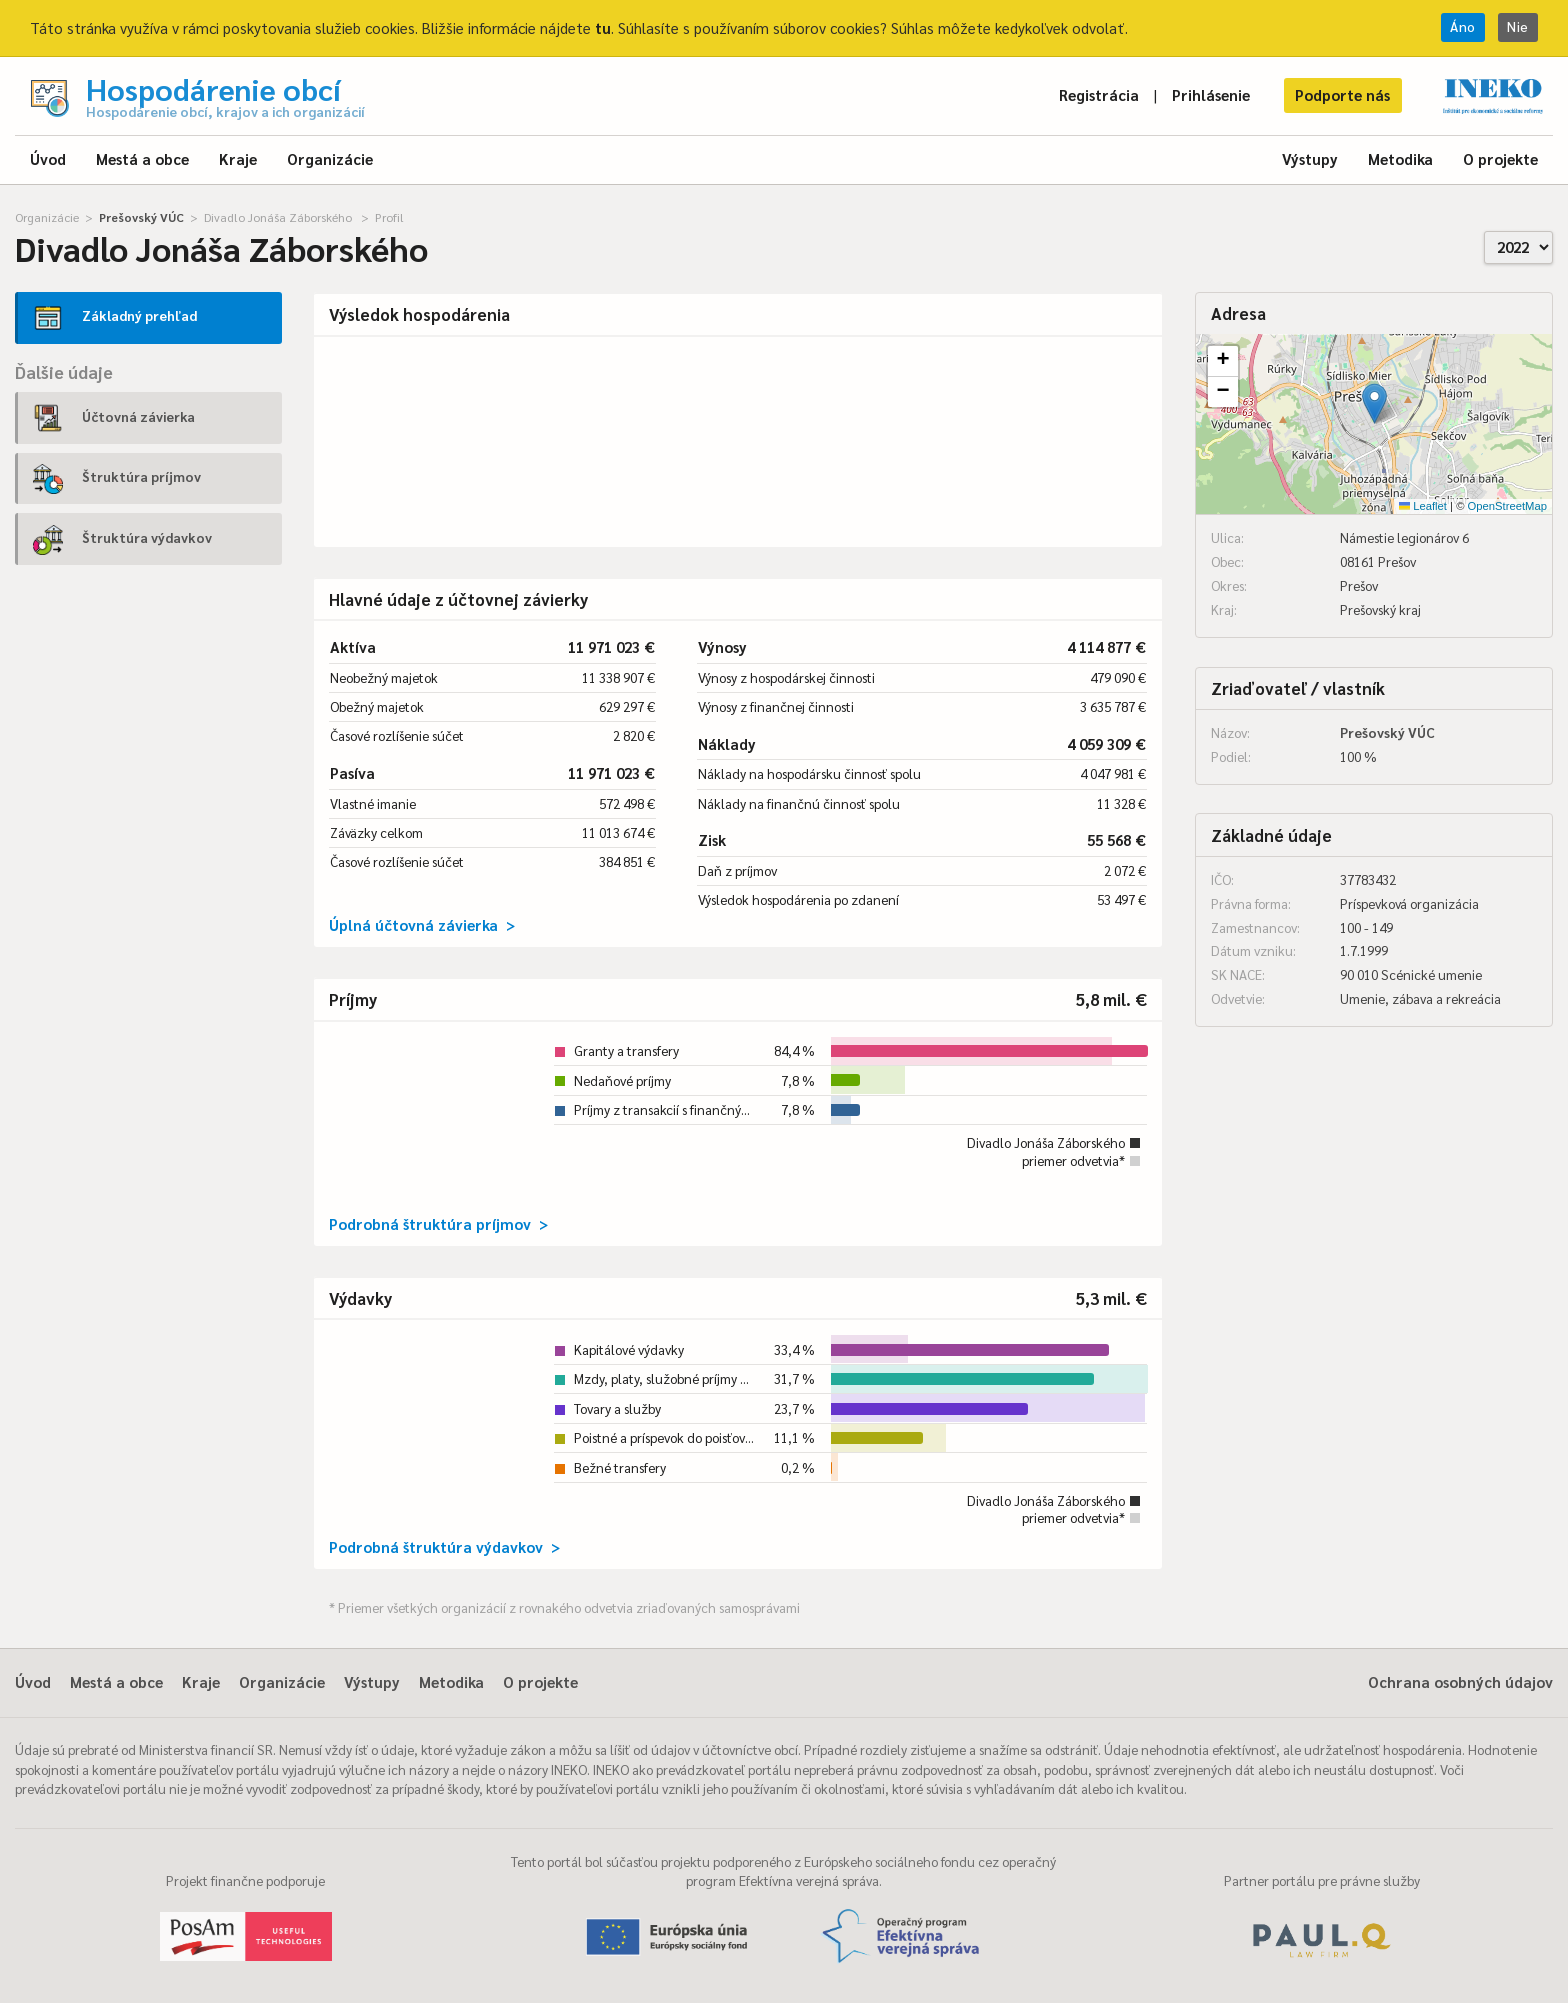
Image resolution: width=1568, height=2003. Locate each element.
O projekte (1500, 158)
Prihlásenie (1211, 94)
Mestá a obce (142, 158)
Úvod (48, 158)
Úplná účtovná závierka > (422, 924)
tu (603, 27)
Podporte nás (1342, 94)
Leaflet (1423, 506)
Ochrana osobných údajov (1460, 1681)
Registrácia (1099, 94)
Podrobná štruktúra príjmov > (438, 1223)
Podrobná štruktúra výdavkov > (444, 1546)
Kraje (238, 158)
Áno (1463, 26)
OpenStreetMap (1507, 506)
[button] (1374, 403)
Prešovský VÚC (141, 217)
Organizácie (330, 158)
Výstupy (1310, 158)
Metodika (1400, 158)
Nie (1518, 26)
